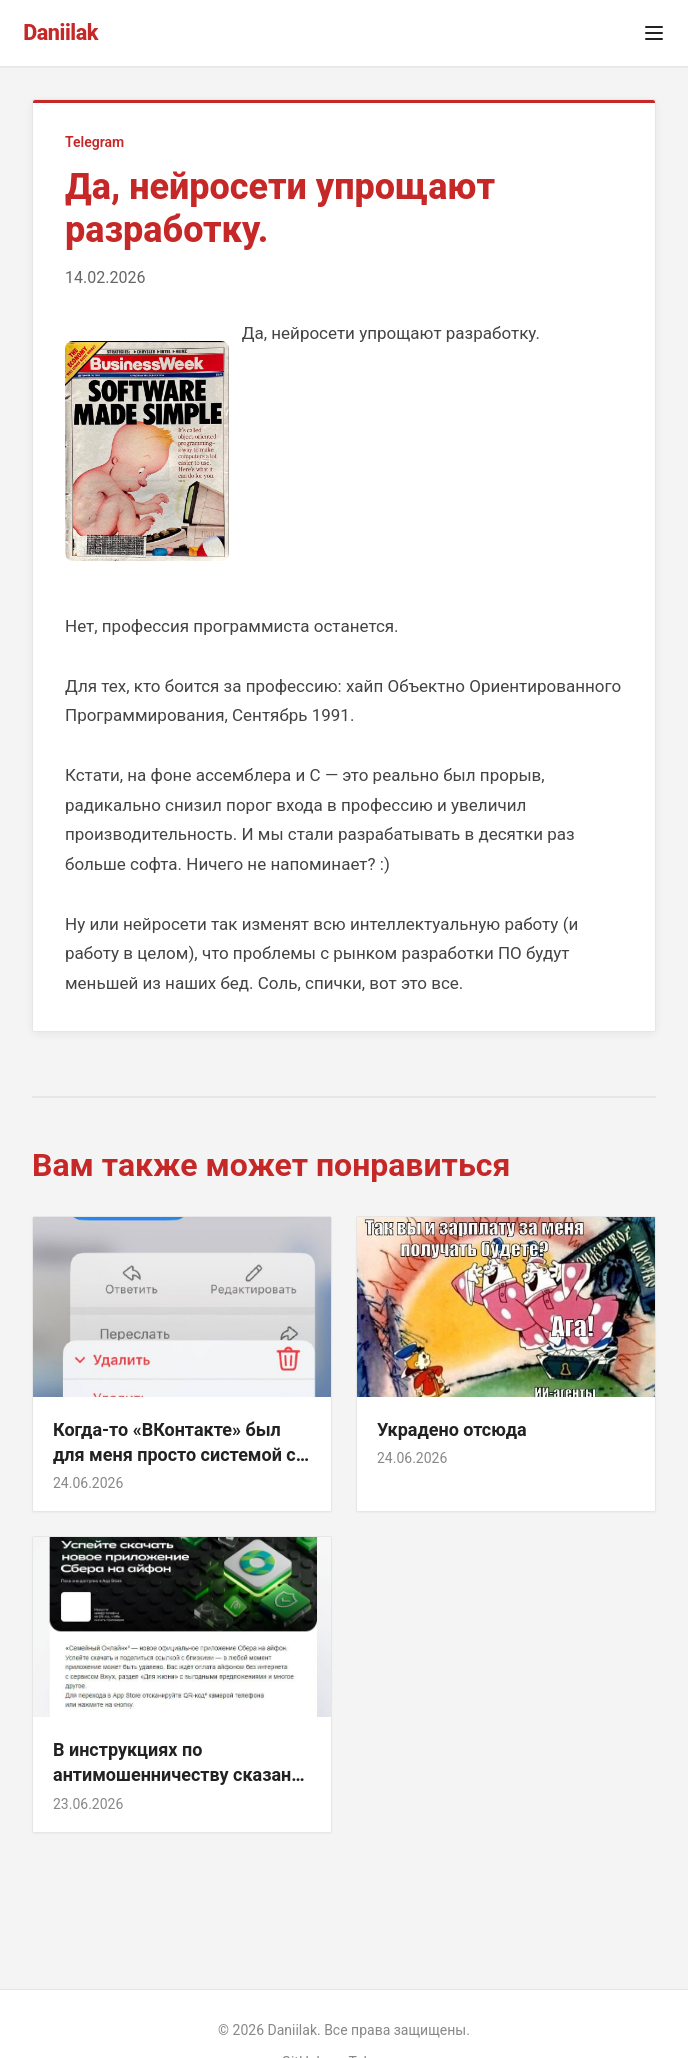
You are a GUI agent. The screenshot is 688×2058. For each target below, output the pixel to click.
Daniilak (60, 32)
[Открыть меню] (654, 32)
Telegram (94, 142)
